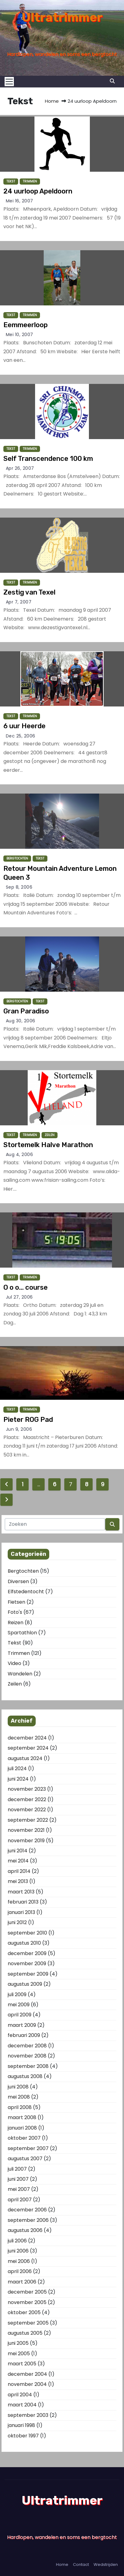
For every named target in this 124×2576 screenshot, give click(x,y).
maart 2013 (21, 1891)
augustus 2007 (25, 2158)
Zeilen (49, 1135)
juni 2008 (18, 2086)
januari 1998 (21, 2425)
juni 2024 (18, 1778)
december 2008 (27, 2045)
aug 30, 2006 (20, 1021)
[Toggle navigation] (11, 81)
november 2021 (26, 1830)
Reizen (15, 1622)
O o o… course (25, 1287)
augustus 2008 (25, 2076)
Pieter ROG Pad (28, 1419)
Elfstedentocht (26, 1591)
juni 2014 (17, 1850)
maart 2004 (22, 2404)
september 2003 (28, 2415)
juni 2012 (17, 1922)
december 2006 (27, 2209)
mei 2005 (19, 2353)
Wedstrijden (106, 2564)
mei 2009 (19, 2004)
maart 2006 (22, 2281)
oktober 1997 (23, 2435)
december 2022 (27, 1799)
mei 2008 (19, 2096)
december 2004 (27, 2374)
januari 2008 (22, 2127)
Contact (81, 2564)
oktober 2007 (24, 2138)
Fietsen (16, 1602)
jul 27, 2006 (19, 1297)
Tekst (10, 181)
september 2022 (28, 1820)
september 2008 (28, 2066)
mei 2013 (18, 1881)
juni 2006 (18, 2250)
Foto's (15, 1612)
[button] (112, 81)
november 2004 (27, 2384)
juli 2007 (17, 2168)
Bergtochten (17, 858)
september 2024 (28, 1747)
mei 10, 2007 (19, 334)
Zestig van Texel (29, 592)
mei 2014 (18, 1860)
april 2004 (20, 2394)
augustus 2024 (25, 1758)
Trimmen (30, 181)
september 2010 (27, 1932)
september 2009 (28, 1973)
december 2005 (27, 2291)
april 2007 (20, 2199)
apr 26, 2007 (20, 468)
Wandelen (20, 1673)
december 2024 (27, 1737)
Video (14, 1663)
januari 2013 (21, 1912)
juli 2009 (17, 1994)
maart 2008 (22, 2117)
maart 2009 (22, 2025)
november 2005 (27, 2302)
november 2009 (27, 1963)
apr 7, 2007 (19, 602)
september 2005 (28, 2322)
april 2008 (20, 2107)
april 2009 (19, 2014)
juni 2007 (18, 2179)
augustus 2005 (25, 2333)
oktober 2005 (24, 2312)
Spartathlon (22, 1632)
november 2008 (27, 2055)
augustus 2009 (25, 1984)
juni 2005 (18, 2343)
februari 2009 (24, 2035)
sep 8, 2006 (19, 887)
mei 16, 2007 (19, 201)
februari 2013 (23, 1901)
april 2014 (19, 1871)
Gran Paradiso (26, 1011)
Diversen (18, 1581)
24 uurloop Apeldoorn (37, 191)
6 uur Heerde (24, 726)
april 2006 (20, 2271)
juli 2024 (17, 1768)
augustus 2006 (25, 2230)
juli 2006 (17, 2240)
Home (52, 101)
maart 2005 (22, 2363)
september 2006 (28, 2220)
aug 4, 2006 (19, 1154)
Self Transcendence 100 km (48, 458)
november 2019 (26, 1840)
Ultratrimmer (62, 17)
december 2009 (27, 1953)
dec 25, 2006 (20, 736)
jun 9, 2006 (19, 1429)
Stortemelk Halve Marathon (48, 1145)
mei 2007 (19, 2189)
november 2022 (27, 1809)
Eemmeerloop (25, 325)
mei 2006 (19, 2261)
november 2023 (27, 1789)
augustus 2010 (24, 1942)
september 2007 (28, 2148)
